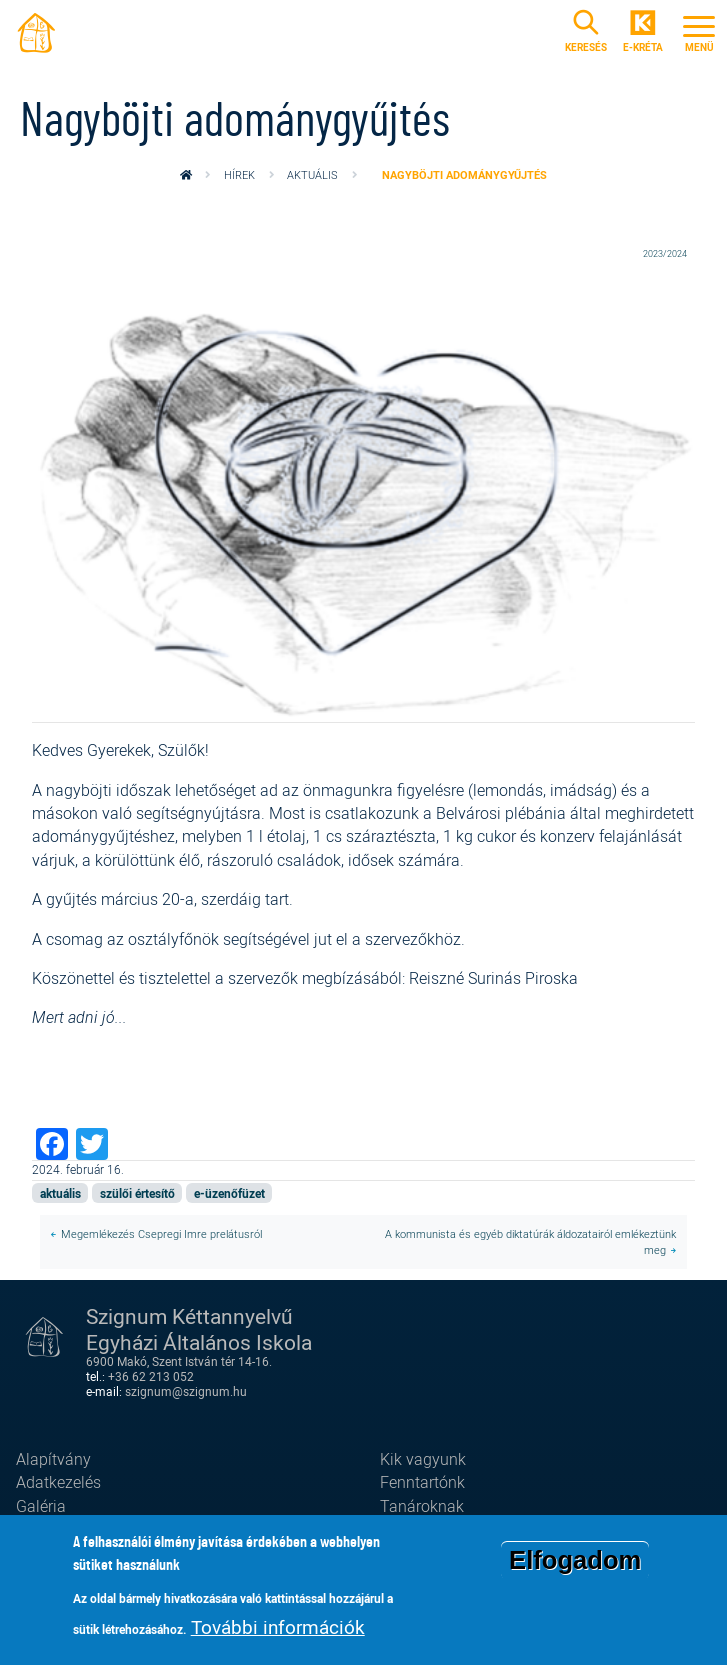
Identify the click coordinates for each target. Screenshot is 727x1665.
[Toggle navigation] (699, 31)
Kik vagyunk (423, 1459)
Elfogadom (575, 1562)
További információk (278, 1629)
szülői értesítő (137, 1193)
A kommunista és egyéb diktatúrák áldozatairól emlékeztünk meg (530, 1241)
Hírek (239, 174)
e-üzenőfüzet (229, 1193)
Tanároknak (422, 1506)
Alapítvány (53, 1459)
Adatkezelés (58, 1482)
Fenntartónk (422, 1482)
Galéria (41, 1506)
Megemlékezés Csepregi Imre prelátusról (161, 1233)
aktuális (312, 174)
